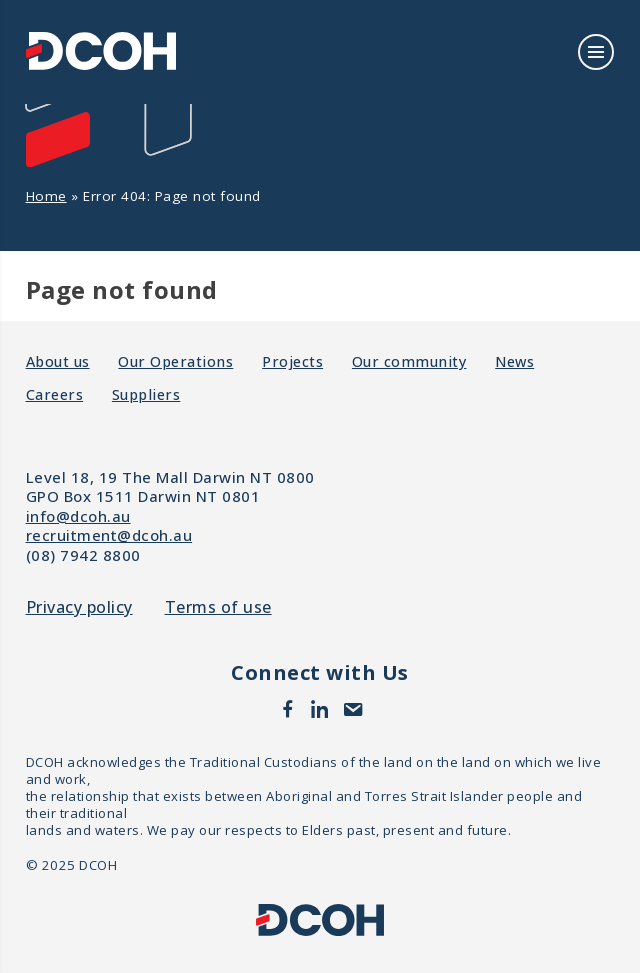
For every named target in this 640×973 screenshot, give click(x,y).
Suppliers (146, 394)
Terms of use (218, 607)
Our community (409, 361)
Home (46, 196)
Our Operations (175, 361)
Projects (292, 361)
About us (58, 361)
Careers (55, 394)
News (514, 361)
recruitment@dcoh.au (109, 535)
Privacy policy (79, 607)
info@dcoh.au (78, 516)
